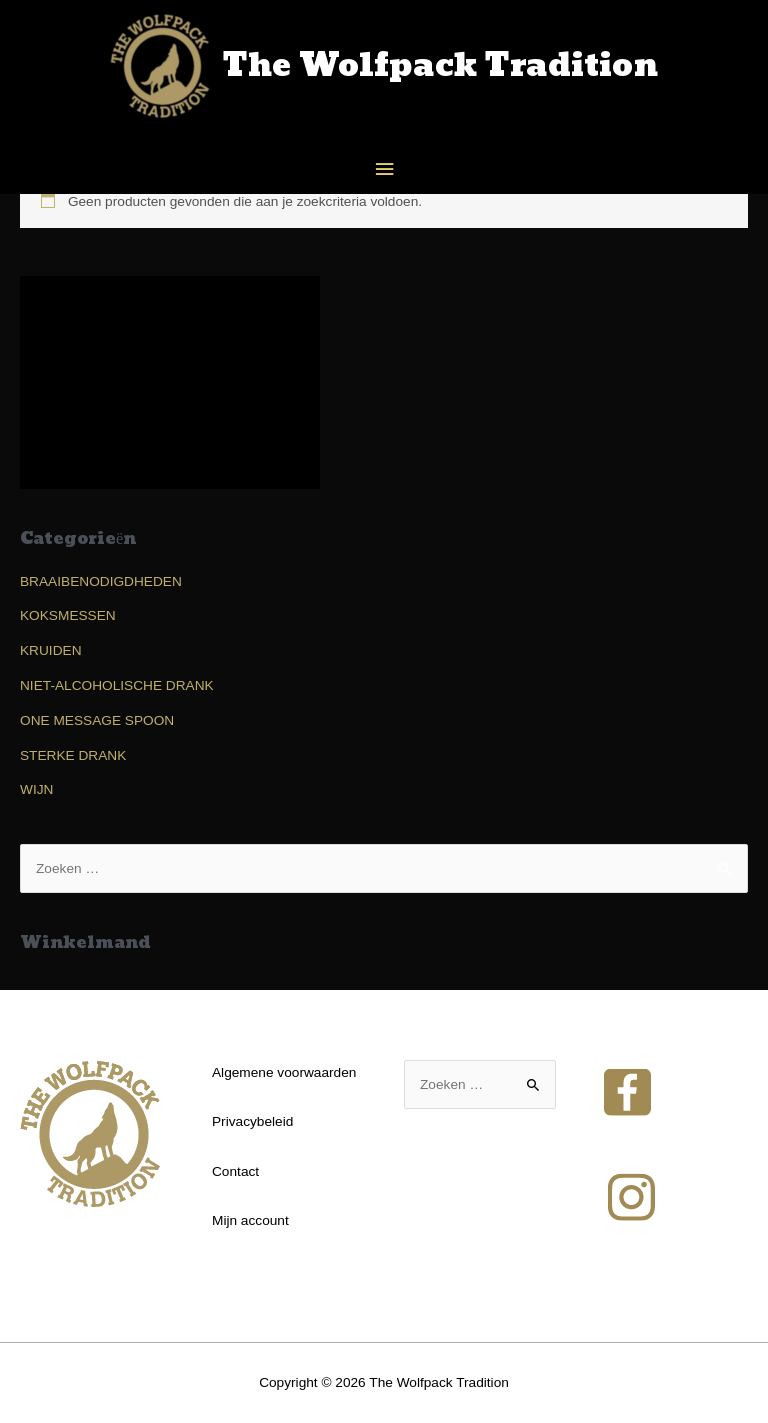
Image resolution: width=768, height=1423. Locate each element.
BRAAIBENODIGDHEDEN (101, 581)
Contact (235, 1171)
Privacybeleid (252, 1121)
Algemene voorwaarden (284, 1072)
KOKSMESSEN (68, 615)
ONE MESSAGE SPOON (97, 720)
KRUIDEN (51, 650)
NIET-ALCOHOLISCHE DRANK (117, 685)
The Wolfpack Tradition (440, 66)
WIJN (36, 789)
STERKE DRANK (73, 755)
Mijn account (250, 1220)
